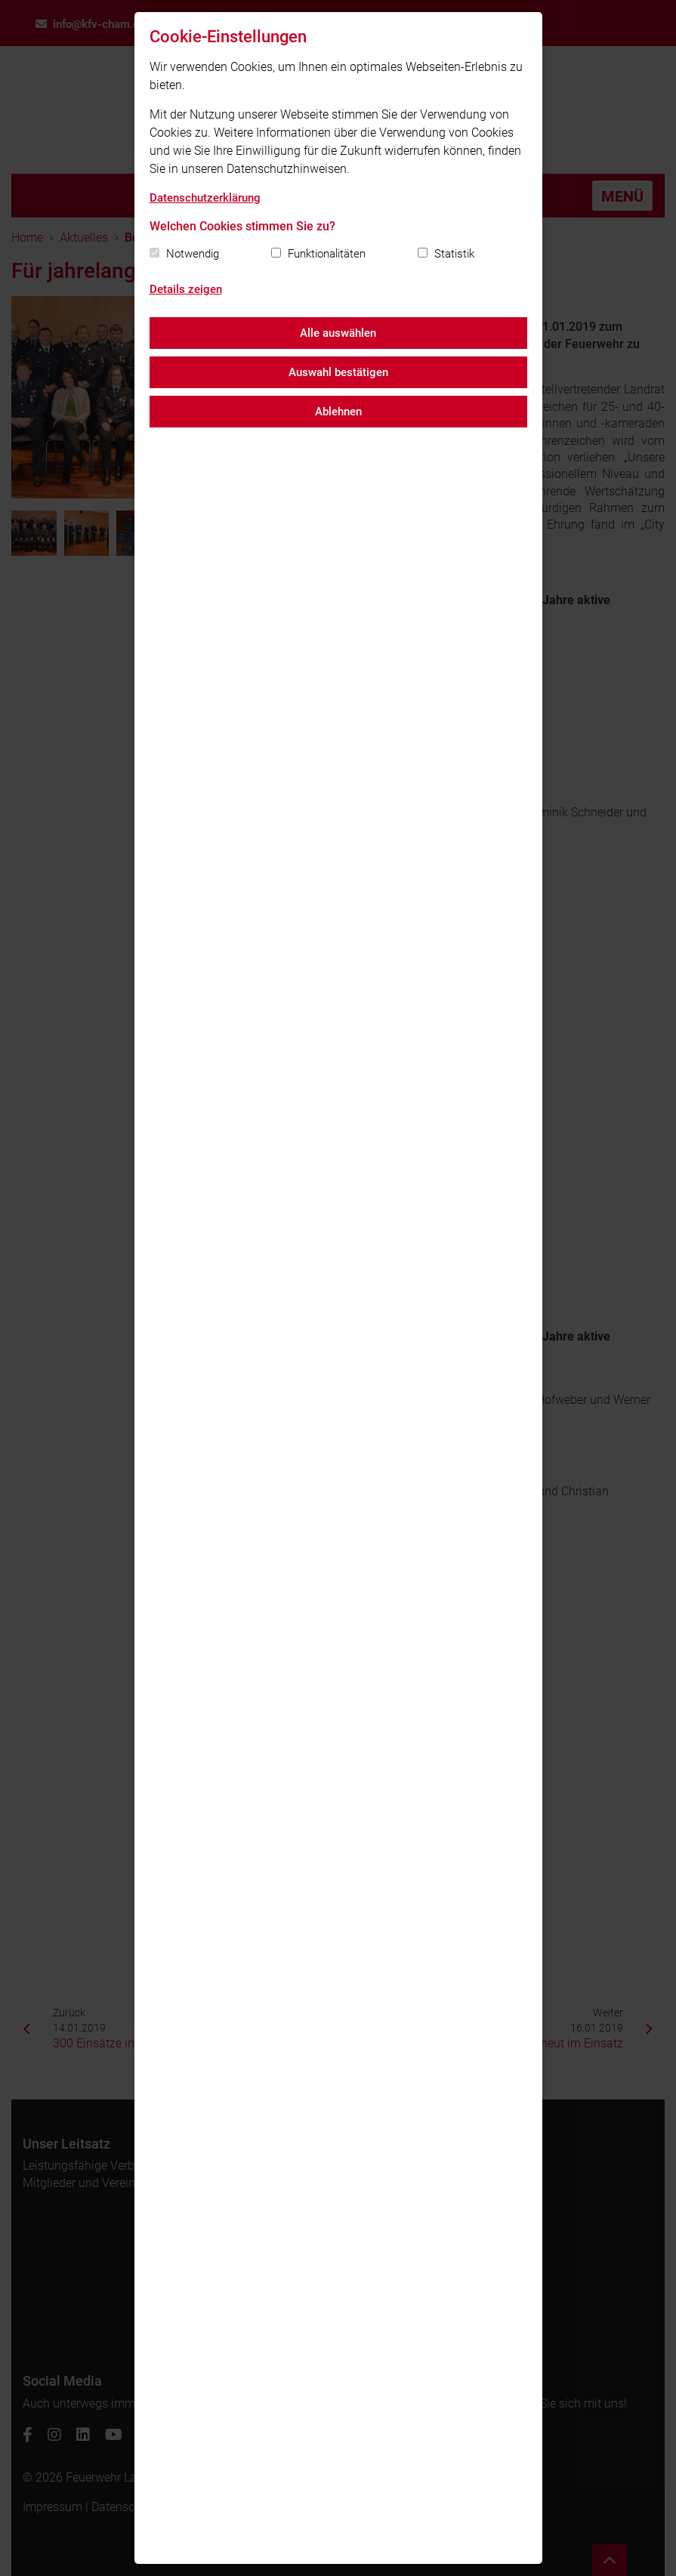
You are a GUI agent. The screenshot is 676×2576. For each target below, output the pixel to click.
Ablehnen (338, 411)
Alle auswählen (338, 333)
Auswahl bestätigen (338, 372)
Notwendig (192, 254)
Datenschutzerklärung (205, 198)
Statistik (454, 254)
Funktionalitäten (327, 254)
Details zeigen (186, 289)
